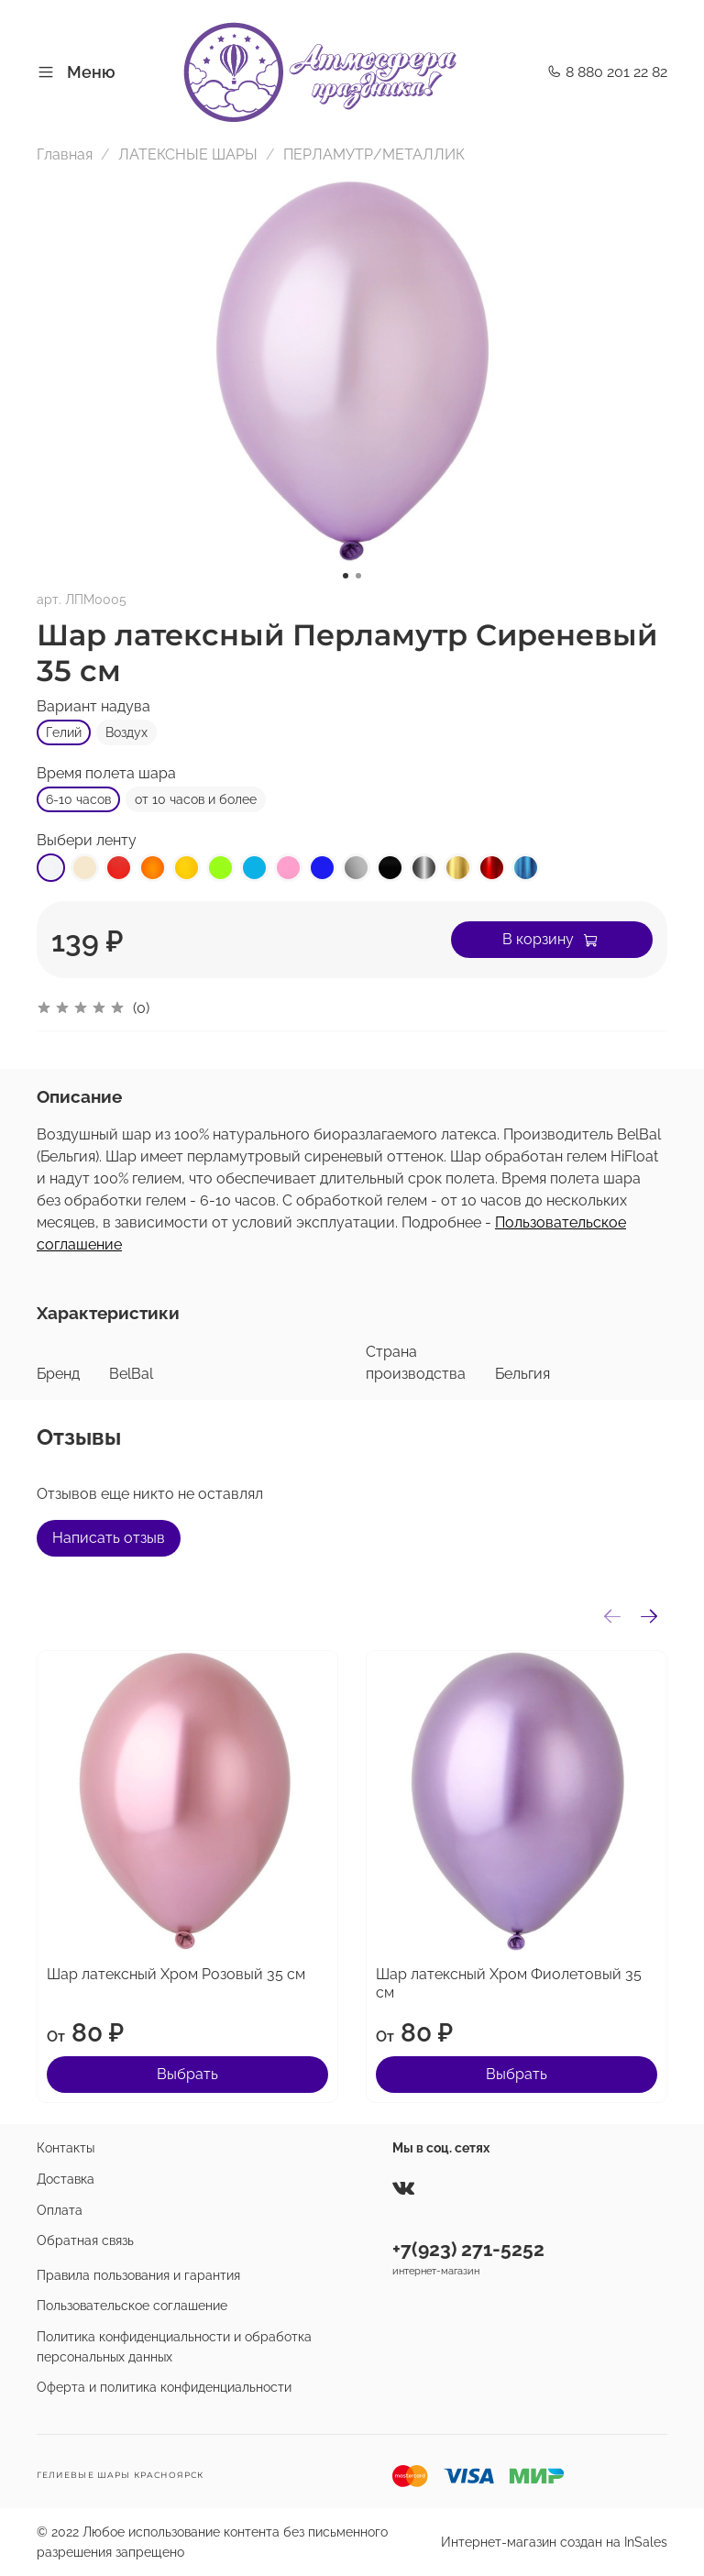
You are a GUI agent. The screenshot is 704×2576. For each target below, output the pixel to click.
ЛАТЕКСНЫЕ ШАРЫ (188, 154)
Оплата (59, 2210)
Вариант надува (93, 706)
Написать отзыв (108, 1538)
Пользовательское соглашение (132, 2305)
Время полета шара (106, 773)
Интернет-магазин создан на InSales (554, 2541)
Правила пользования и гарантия (138, 2275)
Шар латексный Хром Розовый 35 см (176, 1974)
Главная (65, 154)
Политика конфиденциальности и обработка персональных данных (174, 2346)
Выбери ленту (87, 840)
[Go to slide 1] (345, 575)
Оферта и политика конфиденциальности (164, 2386)
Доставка (65, 2178)
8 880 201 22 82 (607, 72)
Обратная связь (85, 2240)
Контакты (65, 2147)
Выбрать (187, 2074)
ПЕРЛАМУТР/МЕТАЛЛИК (374, 154)
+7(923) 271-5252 (468, 2249)
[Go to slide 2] (358, 575)
